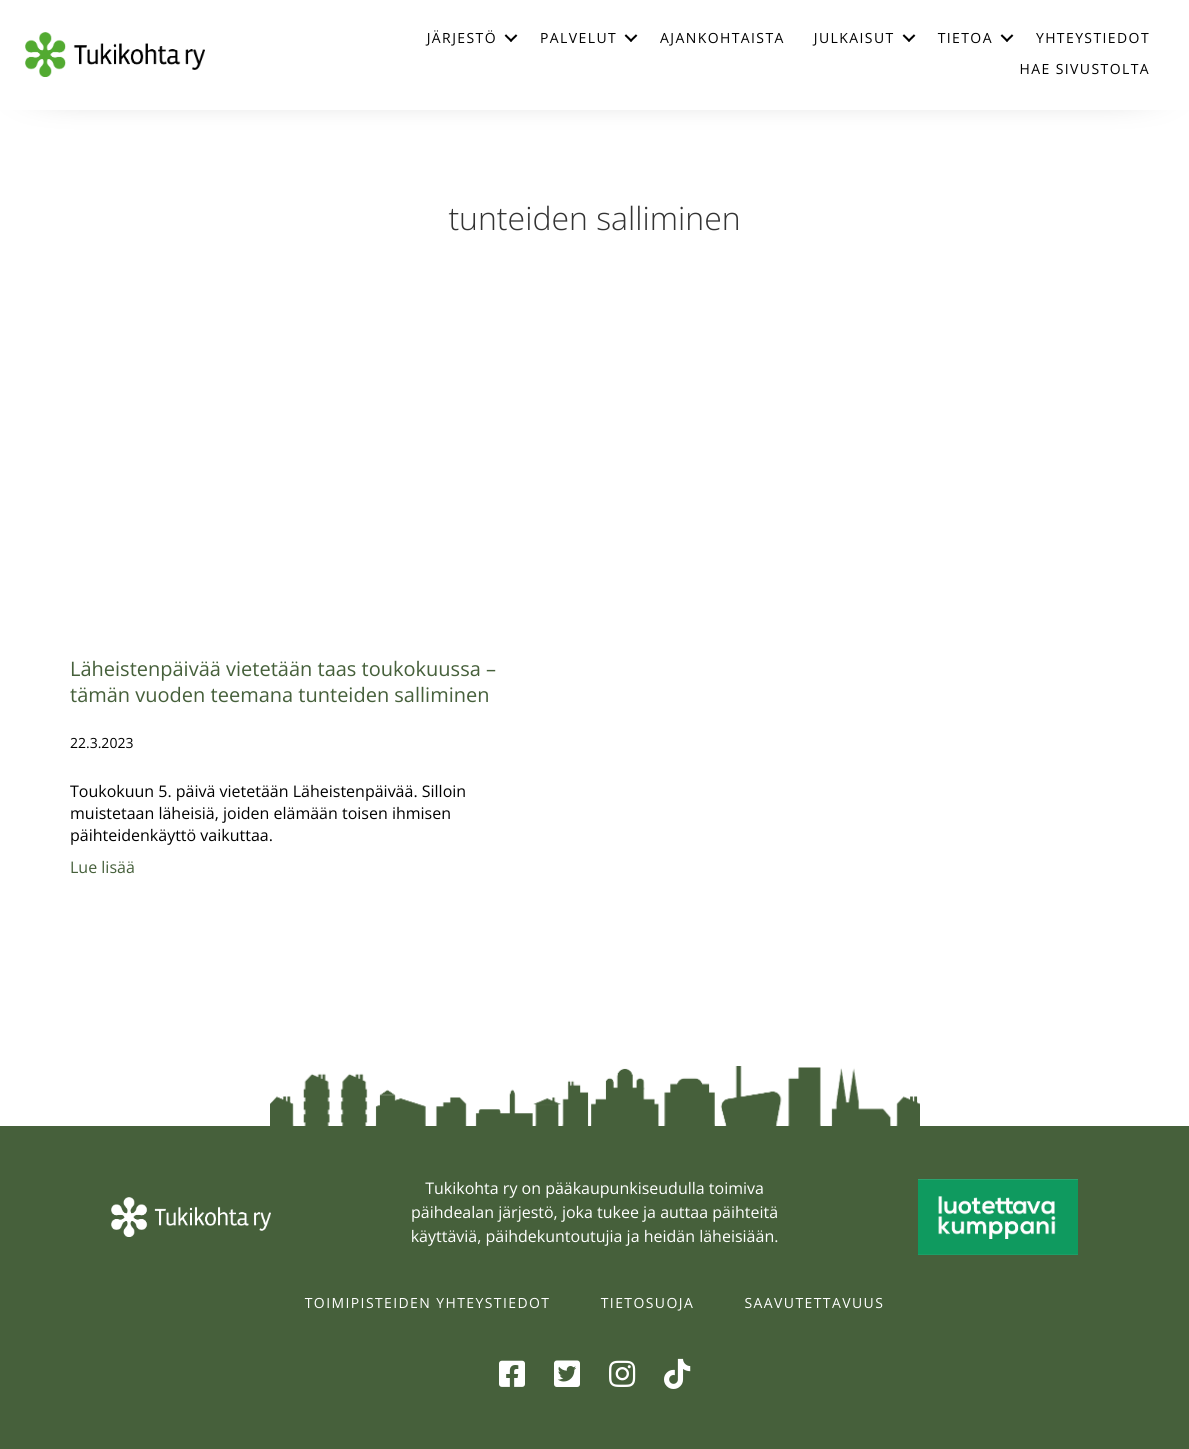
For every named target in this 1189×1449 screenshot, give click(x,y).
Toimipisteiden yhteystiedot (428, 1303)
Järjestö (462, 38)
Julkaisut (854, 38)
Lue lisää (102, 867)
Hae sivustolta (1085, 69)
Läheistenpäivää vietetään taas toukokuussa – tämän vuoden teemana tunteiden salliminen (283, 681)
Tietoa (965, 38)
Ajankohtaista (722, 38)
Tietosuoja (647, 1303)
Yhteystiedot (1093, 38)
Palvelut (578, 38)
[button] (511, 38)
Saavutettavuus (815, 1303)
